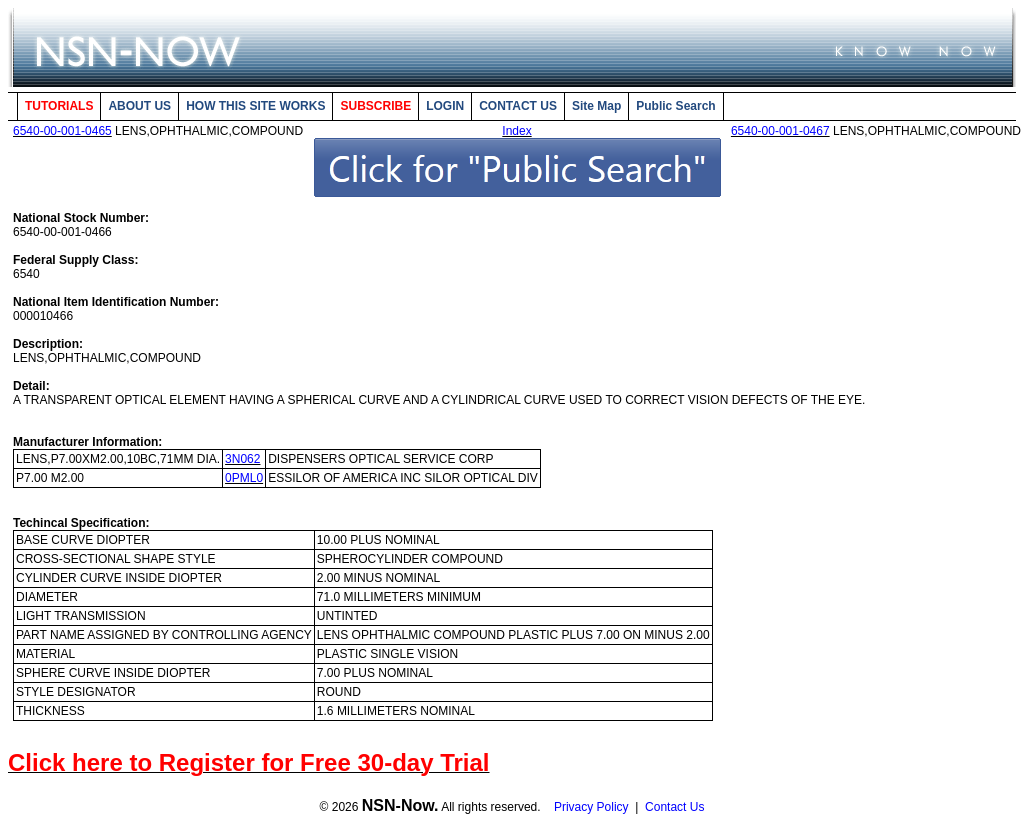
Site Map (596, 106)
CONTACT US (518, 106)
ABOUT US (139, 106)
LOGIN (445, 106)
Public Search (675, 106)
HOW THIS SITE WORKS (255, 106)
